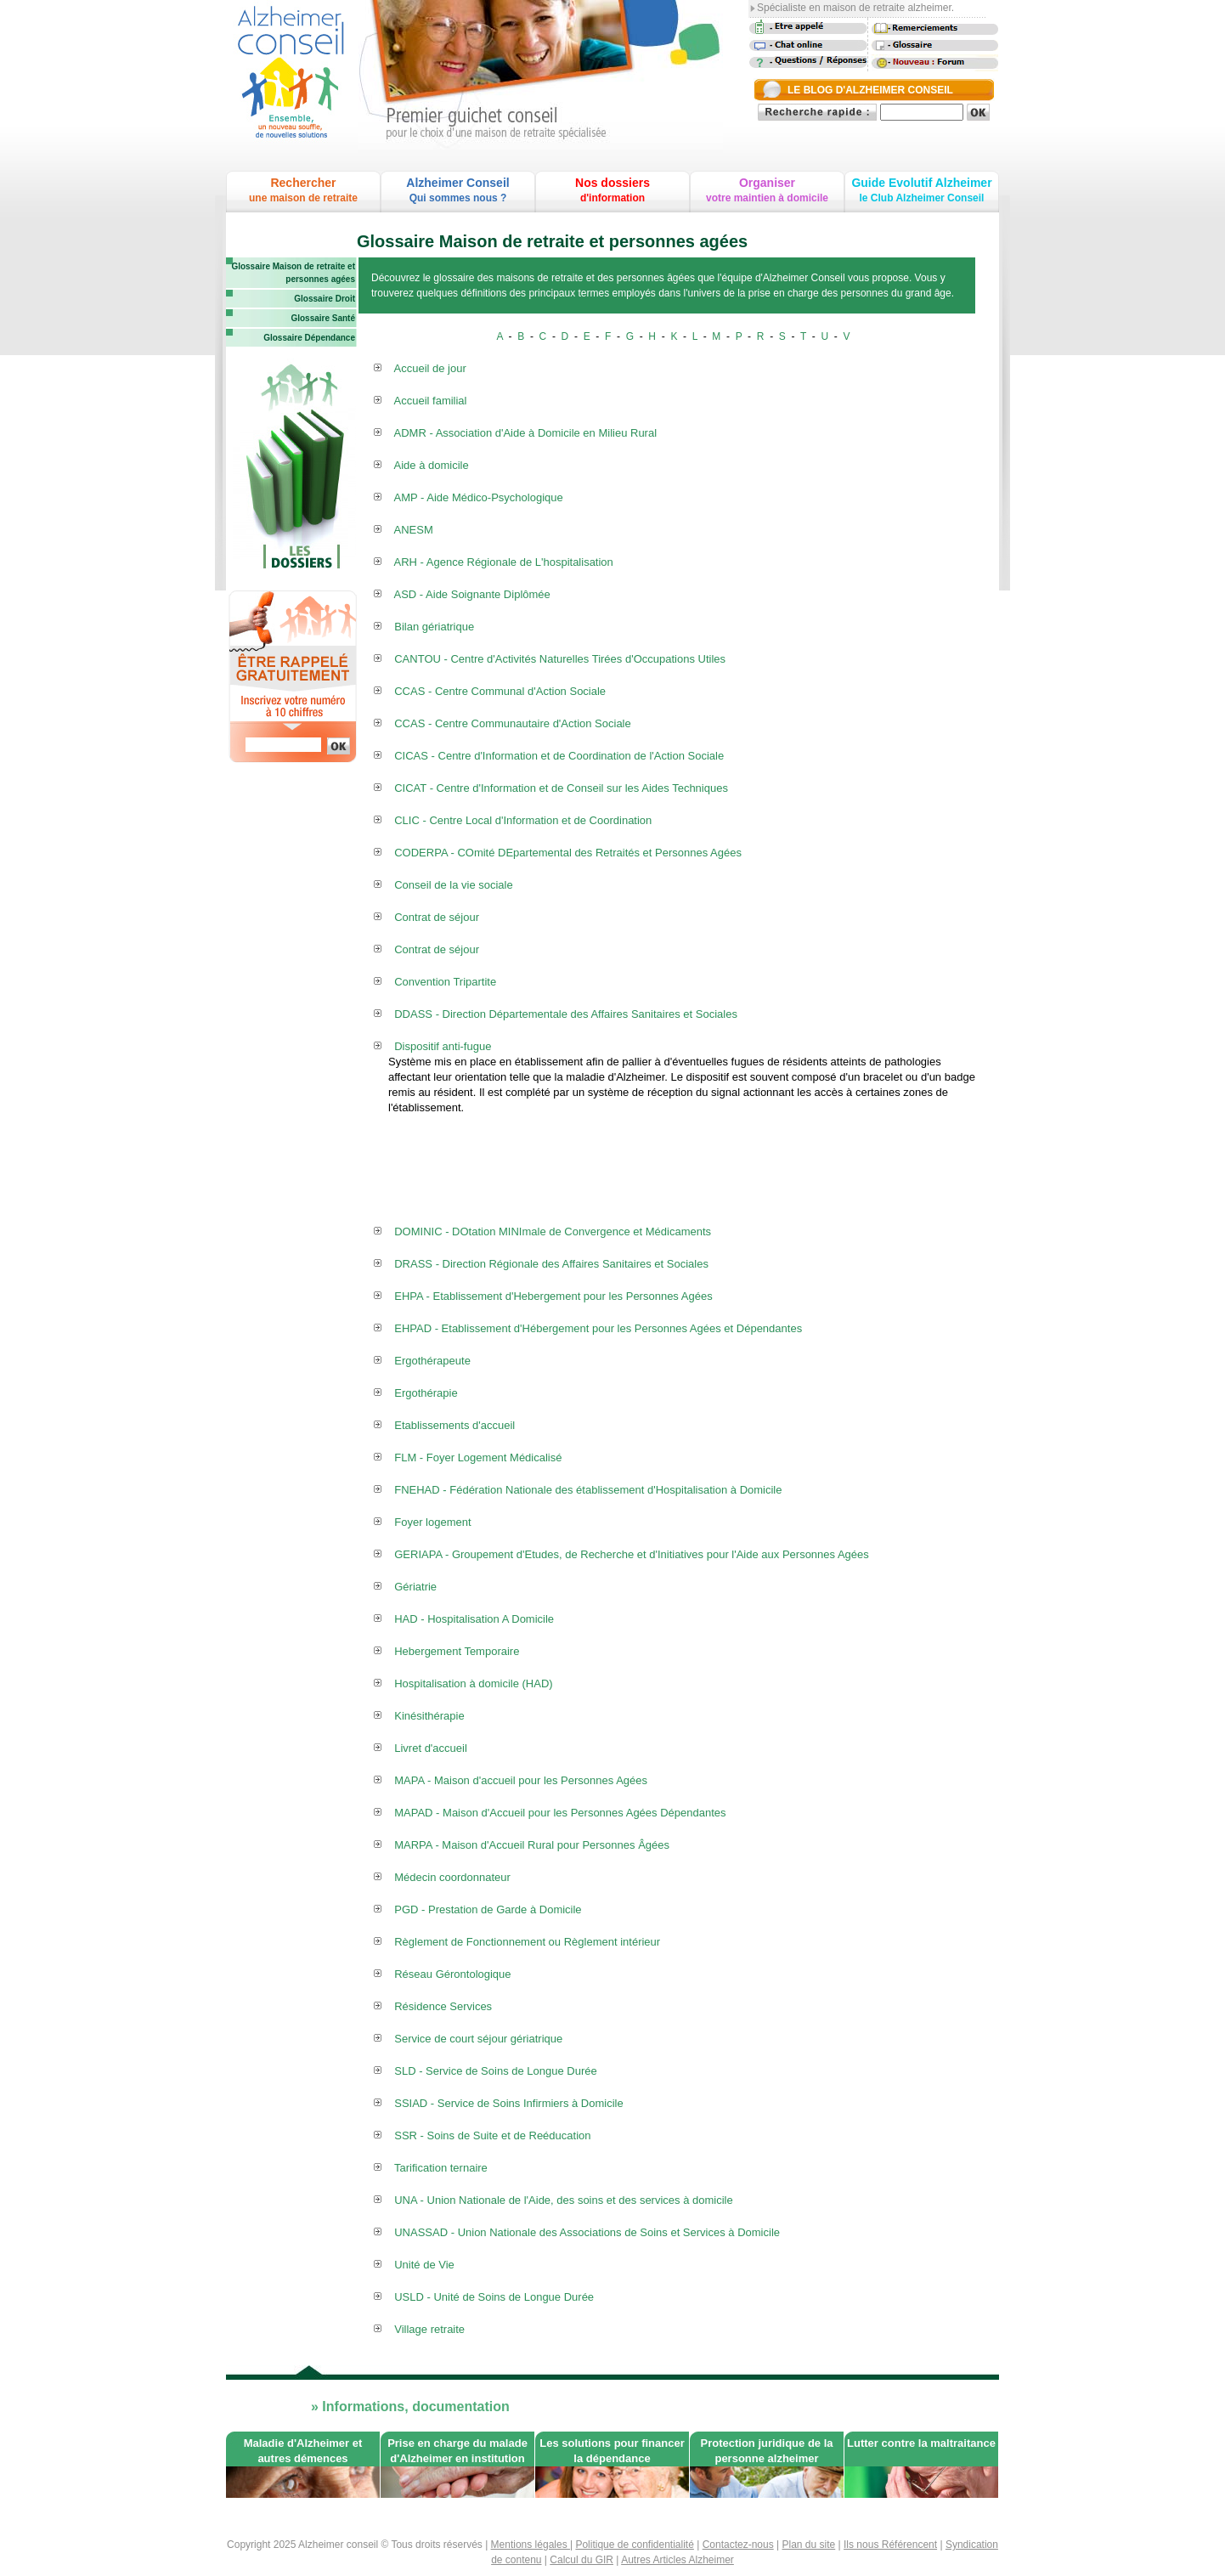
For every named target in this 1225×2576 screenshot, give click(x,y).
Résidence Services (443, 2006)
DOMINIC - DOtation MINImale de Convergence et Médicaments (552, 1231)
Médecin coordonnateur (452, 1877)
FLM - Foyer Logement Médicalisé (478, 1457)
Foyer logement (432, 1522)
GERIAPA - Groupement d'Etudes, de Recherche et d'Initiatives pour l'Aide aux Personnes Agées (631, 1554)
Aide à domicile (431, 465)
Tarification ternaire (441, 2167)
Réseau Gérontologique (452, 1974)
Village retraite (429, 2329)
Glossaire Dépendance (309, 337)
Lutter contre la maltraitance (921, 2443)
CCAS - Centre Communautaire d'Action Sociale (512, 723)
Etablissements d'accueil (454, 1425)
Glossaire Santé (323, 318)
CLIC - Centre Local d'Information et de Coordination (523, 820)
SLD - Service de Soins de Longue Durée (495, 2071)
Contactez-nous (738, 2545)
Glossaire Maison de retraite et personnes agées (293, 273)
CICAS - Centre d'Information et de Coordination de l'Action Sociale (559, 755)
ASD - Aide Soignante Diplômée (472, 594)
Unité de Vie (424, 2264)
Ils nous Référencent (890, 2545)
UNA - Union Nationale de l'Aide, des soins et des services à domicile (563, 2200)
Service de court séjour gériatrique (478, 2038)
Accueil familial (430, 400)
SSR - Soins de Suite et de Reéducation (492, 2135)
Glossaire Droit (324, 298)
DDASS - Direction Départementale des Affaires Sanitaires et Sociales (565, 1014)
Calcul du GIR (581, 2560)
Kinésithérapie (429, 1715)
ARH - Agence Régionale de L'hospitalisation (503, 562)
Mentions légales (530, 2545)
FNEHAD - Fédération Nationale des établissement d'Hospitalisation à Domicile (588, 1489)
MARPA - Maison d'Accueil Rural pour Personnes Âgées (531, 1845)
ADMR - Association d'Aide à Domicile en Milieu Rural (526, 433)
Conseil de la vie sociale (453, 884)
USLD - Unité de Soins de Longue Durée (494, 2297)
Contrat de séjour (436, 917)
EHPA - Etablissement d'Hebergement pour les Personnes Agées (553, 1296)
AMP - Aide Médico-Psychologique (478, 497)
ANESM (413, 529)
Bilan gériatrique (434, 626)
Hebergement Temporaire (456, 1651)
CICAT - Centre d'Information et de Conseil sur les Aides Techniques (561, 788)
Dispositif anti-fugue (442, 1046)
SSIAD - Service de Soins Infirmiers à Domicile (508, 2103)
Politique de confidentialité (634, 2545)
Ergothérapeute (432, 1360)
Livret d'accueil (430, 1748)
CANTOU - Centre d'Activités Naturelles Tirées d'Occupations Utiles (559, 658)
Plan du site (809, 2545)
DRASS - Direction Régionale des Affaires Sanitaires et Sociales (551, 1263)
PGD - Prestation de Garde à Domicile (487, 1909)
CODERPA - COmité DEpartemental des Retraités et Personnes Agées (568, 852)
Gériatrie (415, 1586)
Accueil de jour (430, 368)
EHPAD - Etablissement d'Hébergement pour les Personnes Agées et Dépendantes (598, 1328)
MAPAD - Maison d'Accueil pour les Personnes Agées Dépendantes (559, 1812)
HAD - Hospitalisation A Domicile (474, 1619)
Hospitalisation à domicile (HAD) (473, 1683)
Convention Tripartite (445, 981)
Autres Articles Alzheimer (677, 2560)
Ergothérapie (425, 1393)
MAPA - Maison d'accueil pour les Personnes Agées (520, 1780)
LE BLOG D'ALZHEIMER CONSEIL (870, 90)
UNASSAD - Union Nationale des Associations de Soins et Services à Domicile (587, 2232)
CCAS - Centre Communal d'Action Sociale (500, 691)
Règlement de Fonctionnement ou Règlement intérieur (527, 1941)
